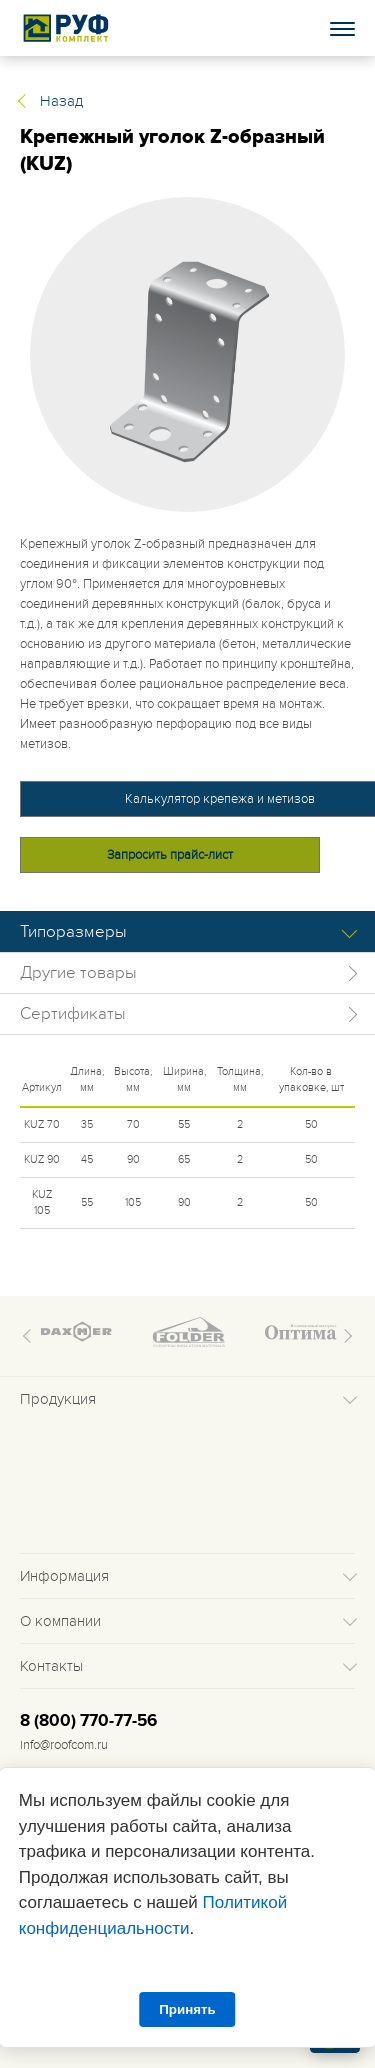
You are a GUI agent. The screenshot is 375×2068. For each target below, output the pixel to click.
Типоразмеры (73, 932)
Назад (61, 101)
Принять (187, 2009)
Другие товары (78, 973)
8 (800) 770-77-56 (88, 1721)
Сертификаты (73, 1014)
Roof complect (67, 28)
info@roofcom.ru (64, 1745)
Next (345, 1336)
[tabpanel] (187, 354)
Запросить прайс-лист (170, 855)
